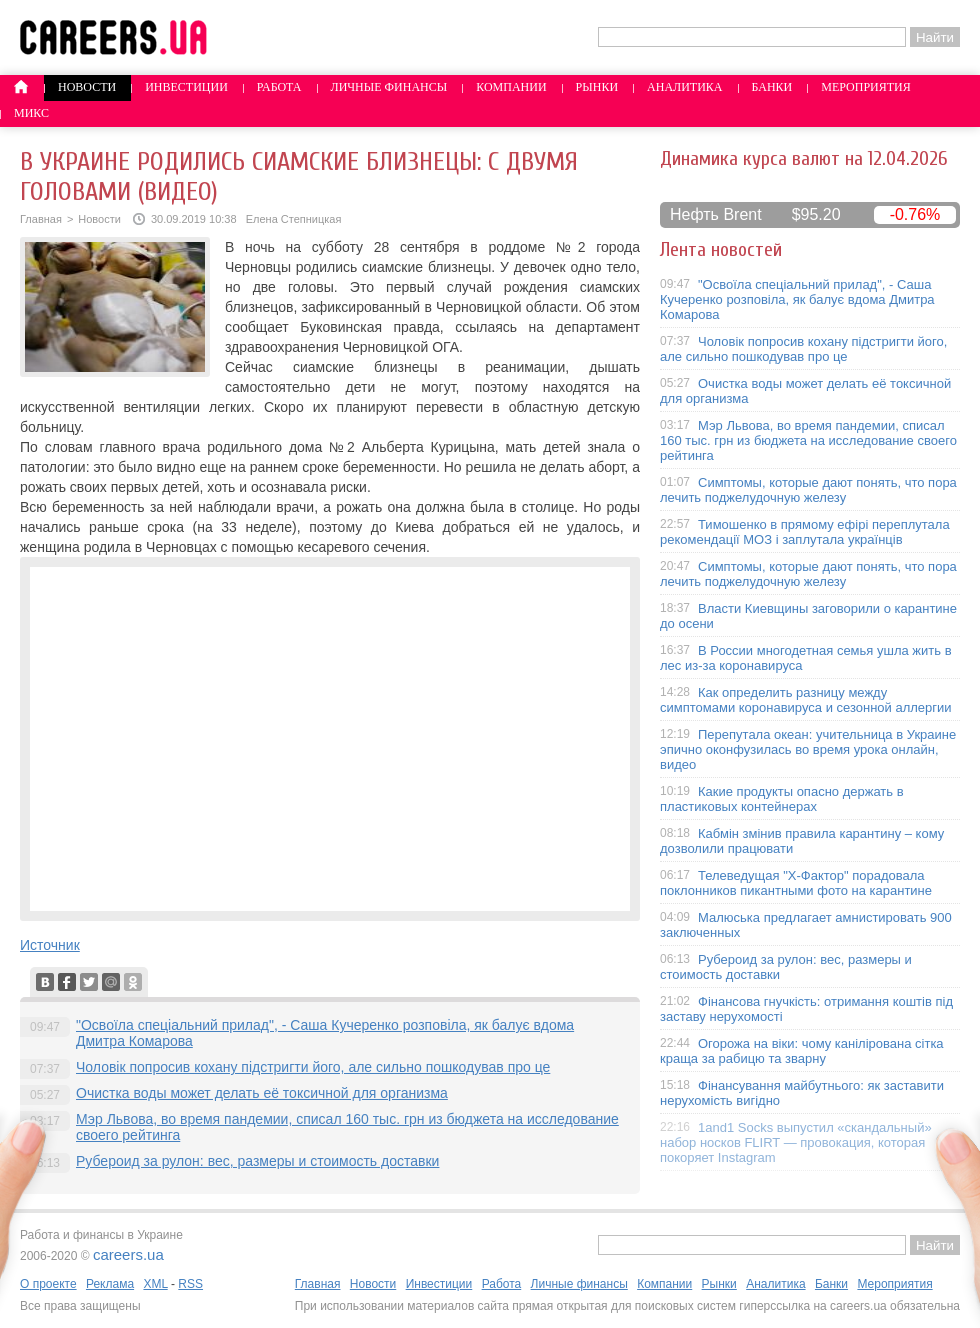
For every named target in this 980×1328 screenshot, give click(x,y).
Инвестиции (186, 87)
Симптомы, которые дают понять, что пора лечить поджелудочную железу (808, 490)
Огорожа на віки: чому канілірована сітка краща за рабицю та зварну (802, 1051)
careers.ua (128, 1254)
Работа (279, 87)
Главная (41, 219)
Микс (31, 113)
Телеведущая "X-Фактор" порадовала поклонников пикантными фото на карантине (796, 883)
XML (155, 1284)
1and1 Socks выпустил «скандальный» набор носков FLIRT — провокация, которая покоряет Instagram (796, 1142)
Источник (50, 945)
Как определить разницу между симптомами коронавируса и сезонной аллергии (806, 700)
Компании (511, 87)
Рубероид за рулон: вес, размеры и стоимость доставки (257, 1161)
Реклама (110, 1284)
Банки (772, 87)
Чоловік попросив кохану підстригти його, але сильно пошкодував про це (313, 1067)
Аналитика (684, 87)
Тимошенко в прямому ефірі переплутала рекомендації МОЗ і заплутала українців (805, 532)
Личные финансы (389, 87)
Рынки (597, 87)
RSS (190, 1284)
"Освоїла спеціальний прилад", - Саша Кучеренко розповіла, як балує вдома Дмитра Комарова (797, 299)
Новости (87, 87)
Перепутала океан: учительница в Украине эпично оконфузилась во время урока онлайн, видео (808, 749)
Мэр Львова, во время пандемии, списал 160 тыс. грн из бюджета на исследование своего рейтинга (808, 440)
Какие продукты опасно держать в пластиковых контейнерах (782, 799)
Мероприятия (866, 87)
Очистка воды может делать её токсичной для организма (262, 1093)
